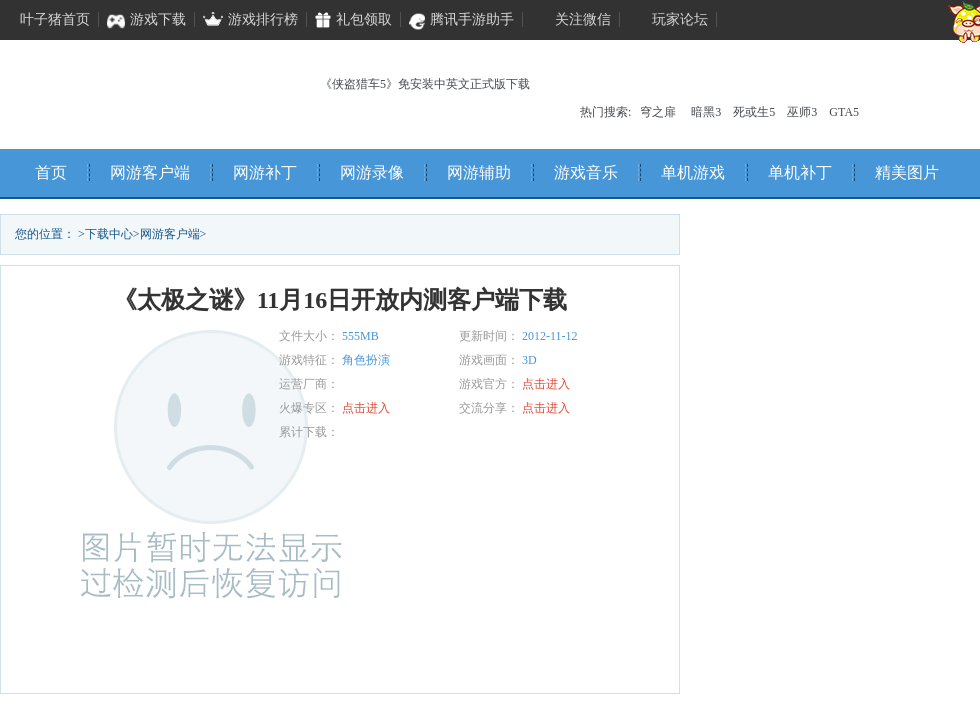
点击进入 (546, 384)
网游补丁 (265, 172)
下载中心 (109, 234)
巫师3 (802, 112)
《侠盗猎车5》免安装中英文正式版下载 (425, 84)
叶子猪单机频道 (130, 89)
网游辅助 (479, 172)
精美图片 (907, 172)
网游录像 (372, 172)
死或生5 (754, 112)
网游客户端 (150, 172)
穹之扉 (658, 112)
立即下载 (160, 659)
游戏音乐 (586, 172)
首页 (51, 172)
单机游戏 (693, 172)
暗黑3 (706, 112)
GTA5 (844, 112)
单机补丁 (800, 172)
